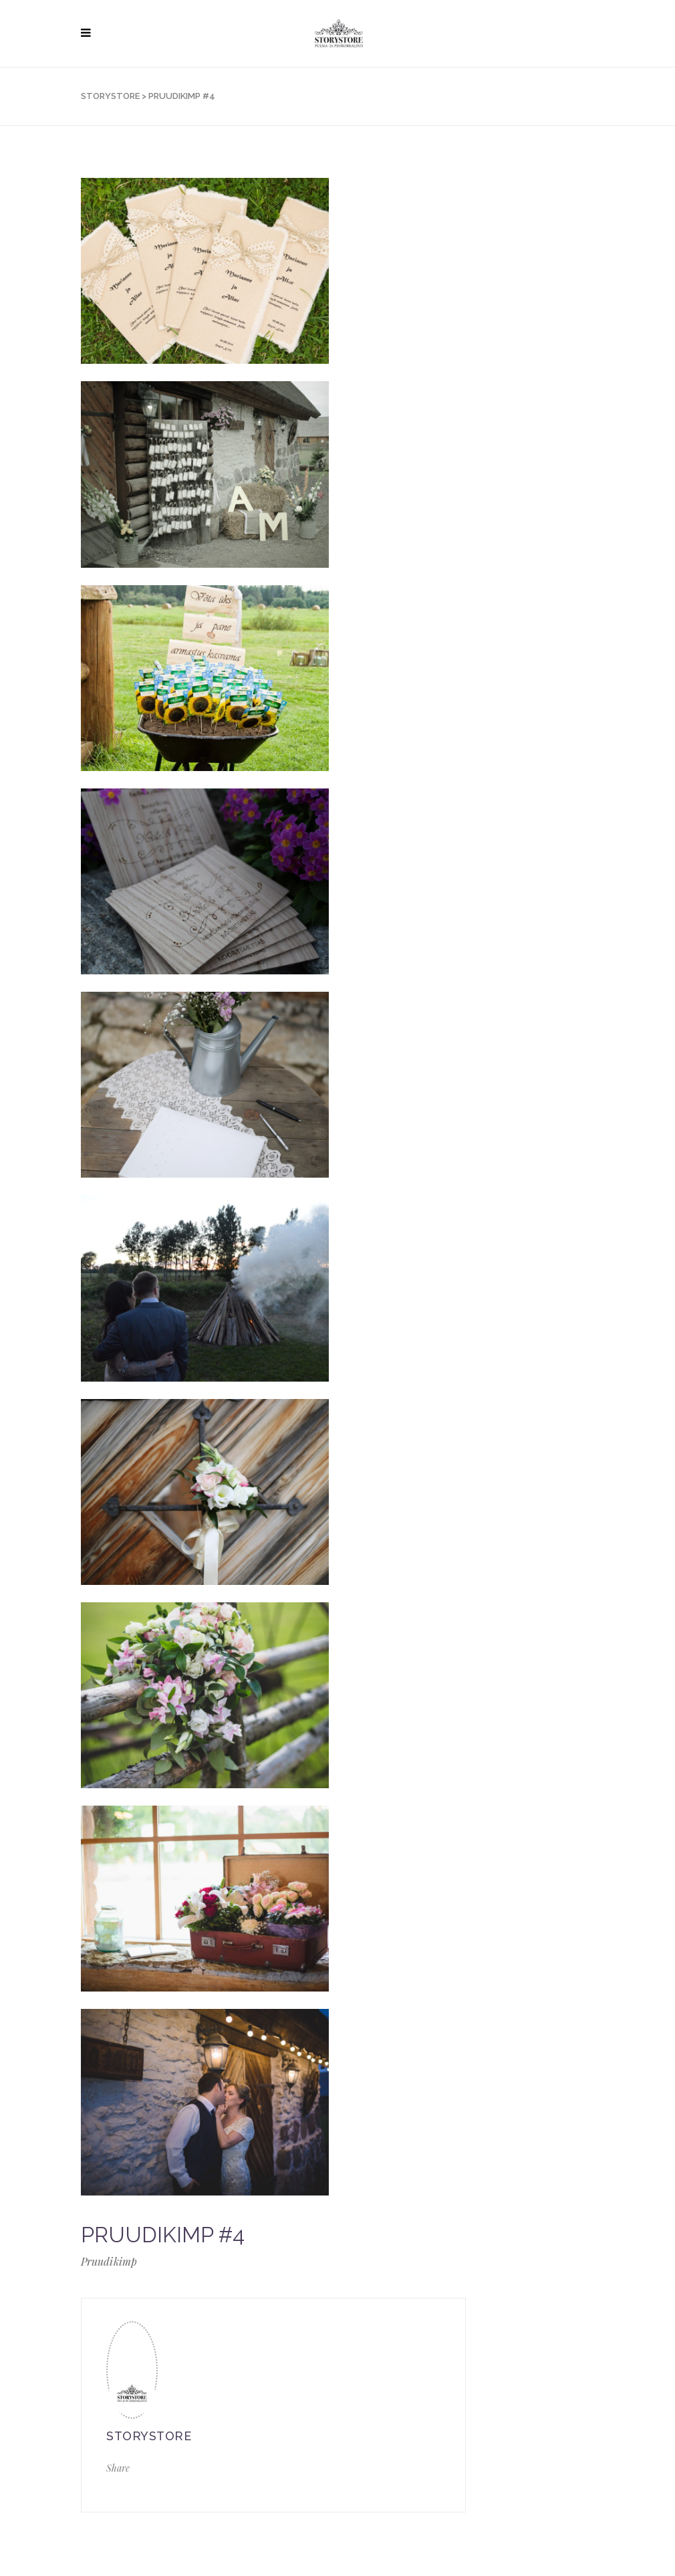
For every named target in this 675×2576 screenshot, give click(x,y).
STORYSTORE (110, 96)
